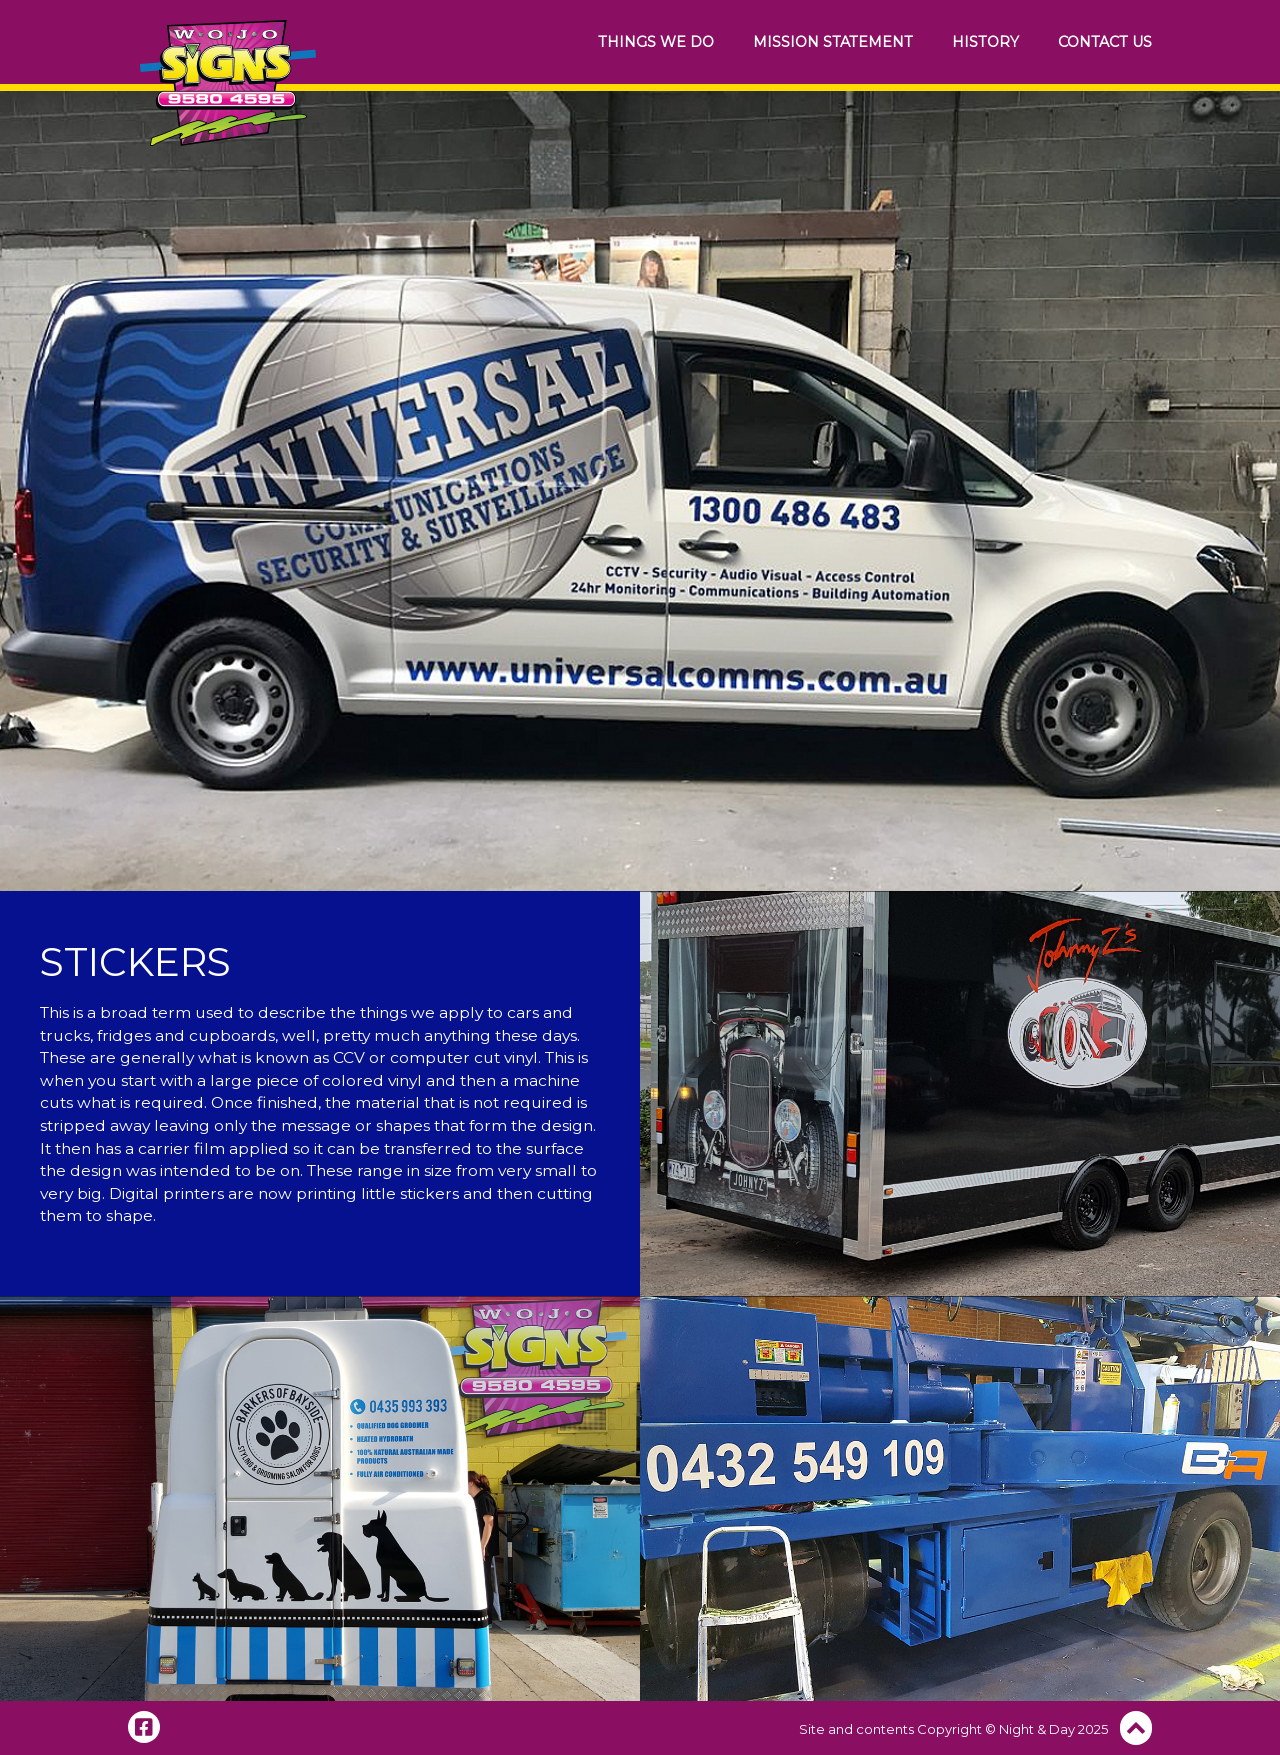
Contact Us (1105, 42)
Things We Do (656, 42)
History (985, 42)
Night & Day (1037, 1729)
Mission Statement (833, 42)
